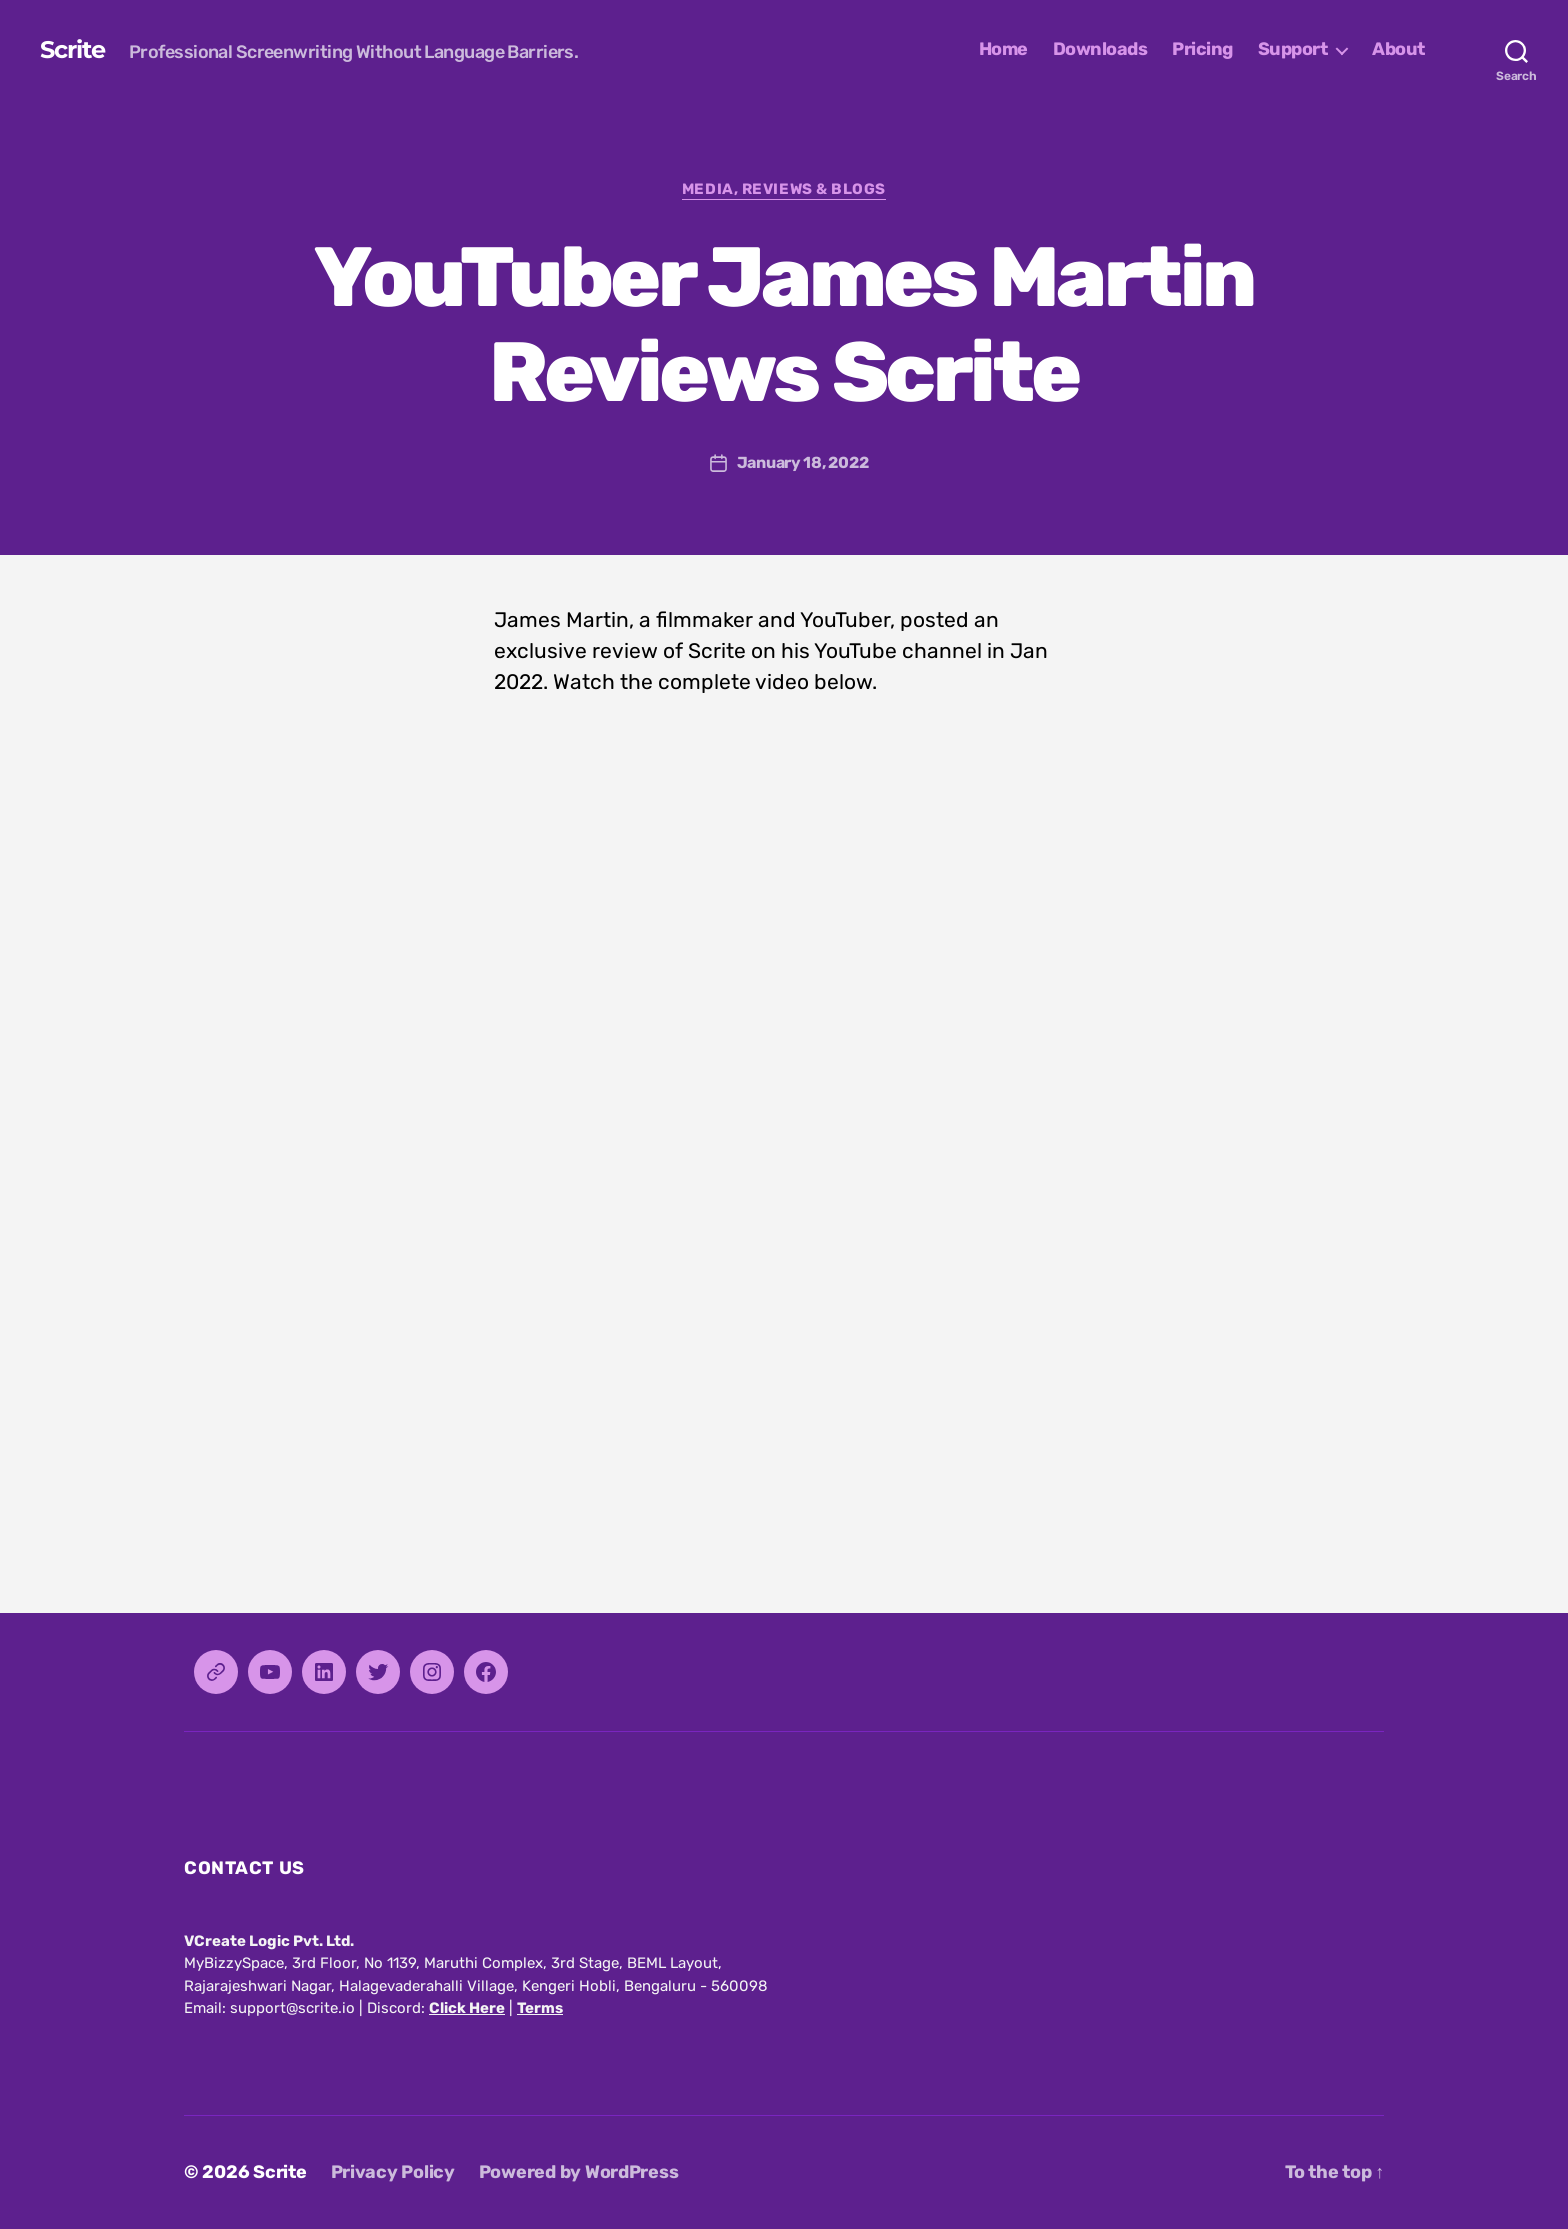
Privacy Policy (393, 2172)
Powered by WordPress (579, 2172)
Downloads (1100, 49)
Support (1293, 49)
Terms (540, 2008)
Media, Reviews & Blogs (784, 189)
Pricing (1202, 49)
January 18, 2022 (803, 462)
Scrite (72, 50)
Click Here (467, 2008)
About (1398, 49)
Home (1003, 49)
